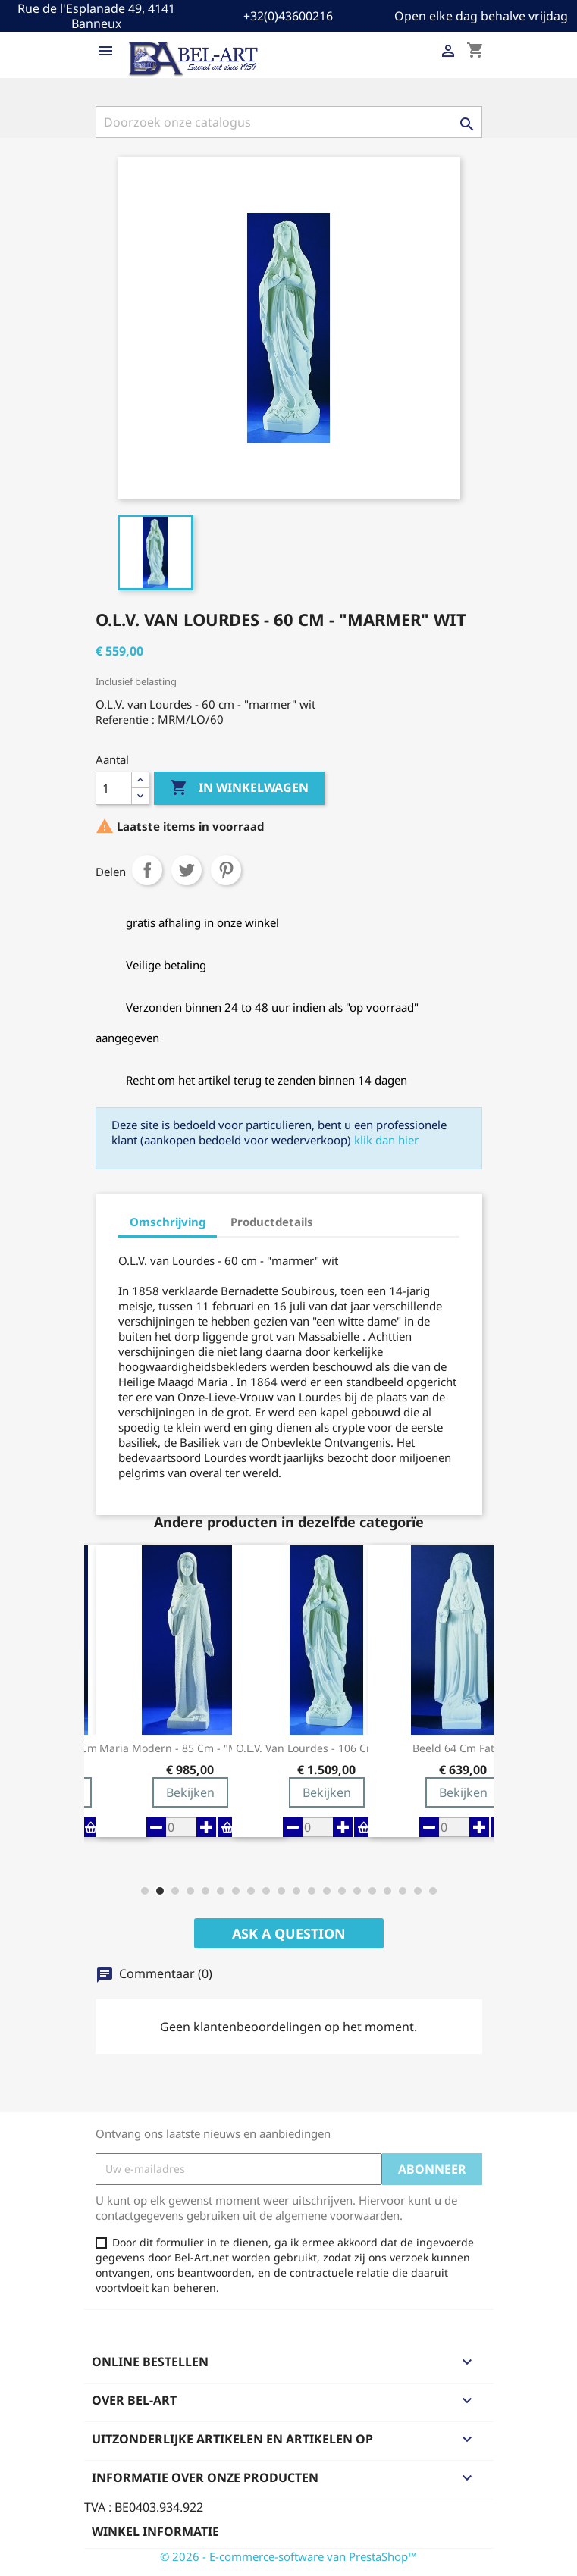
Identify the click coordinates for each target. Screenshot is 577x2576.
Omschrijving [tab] (167, 1221)
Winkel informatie (155, 2531)
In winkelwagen (239, 788)
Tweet (186, 870)
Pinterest (226, 870)
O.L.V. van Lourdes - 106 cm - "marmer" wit (327, 1748)
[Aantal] (114, 788)
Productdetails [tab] (271, 1221)
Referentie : (125, 719)
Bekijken (190, 1792)
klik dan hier (386, 1139)
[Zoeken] (289, 122)
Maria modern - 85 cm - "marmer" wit (190, 1748)
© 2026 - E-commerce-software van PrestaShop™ (288, 2556)
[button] (145, 1891)
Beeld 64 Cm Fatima (462, 1748)
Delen (147, 870)
